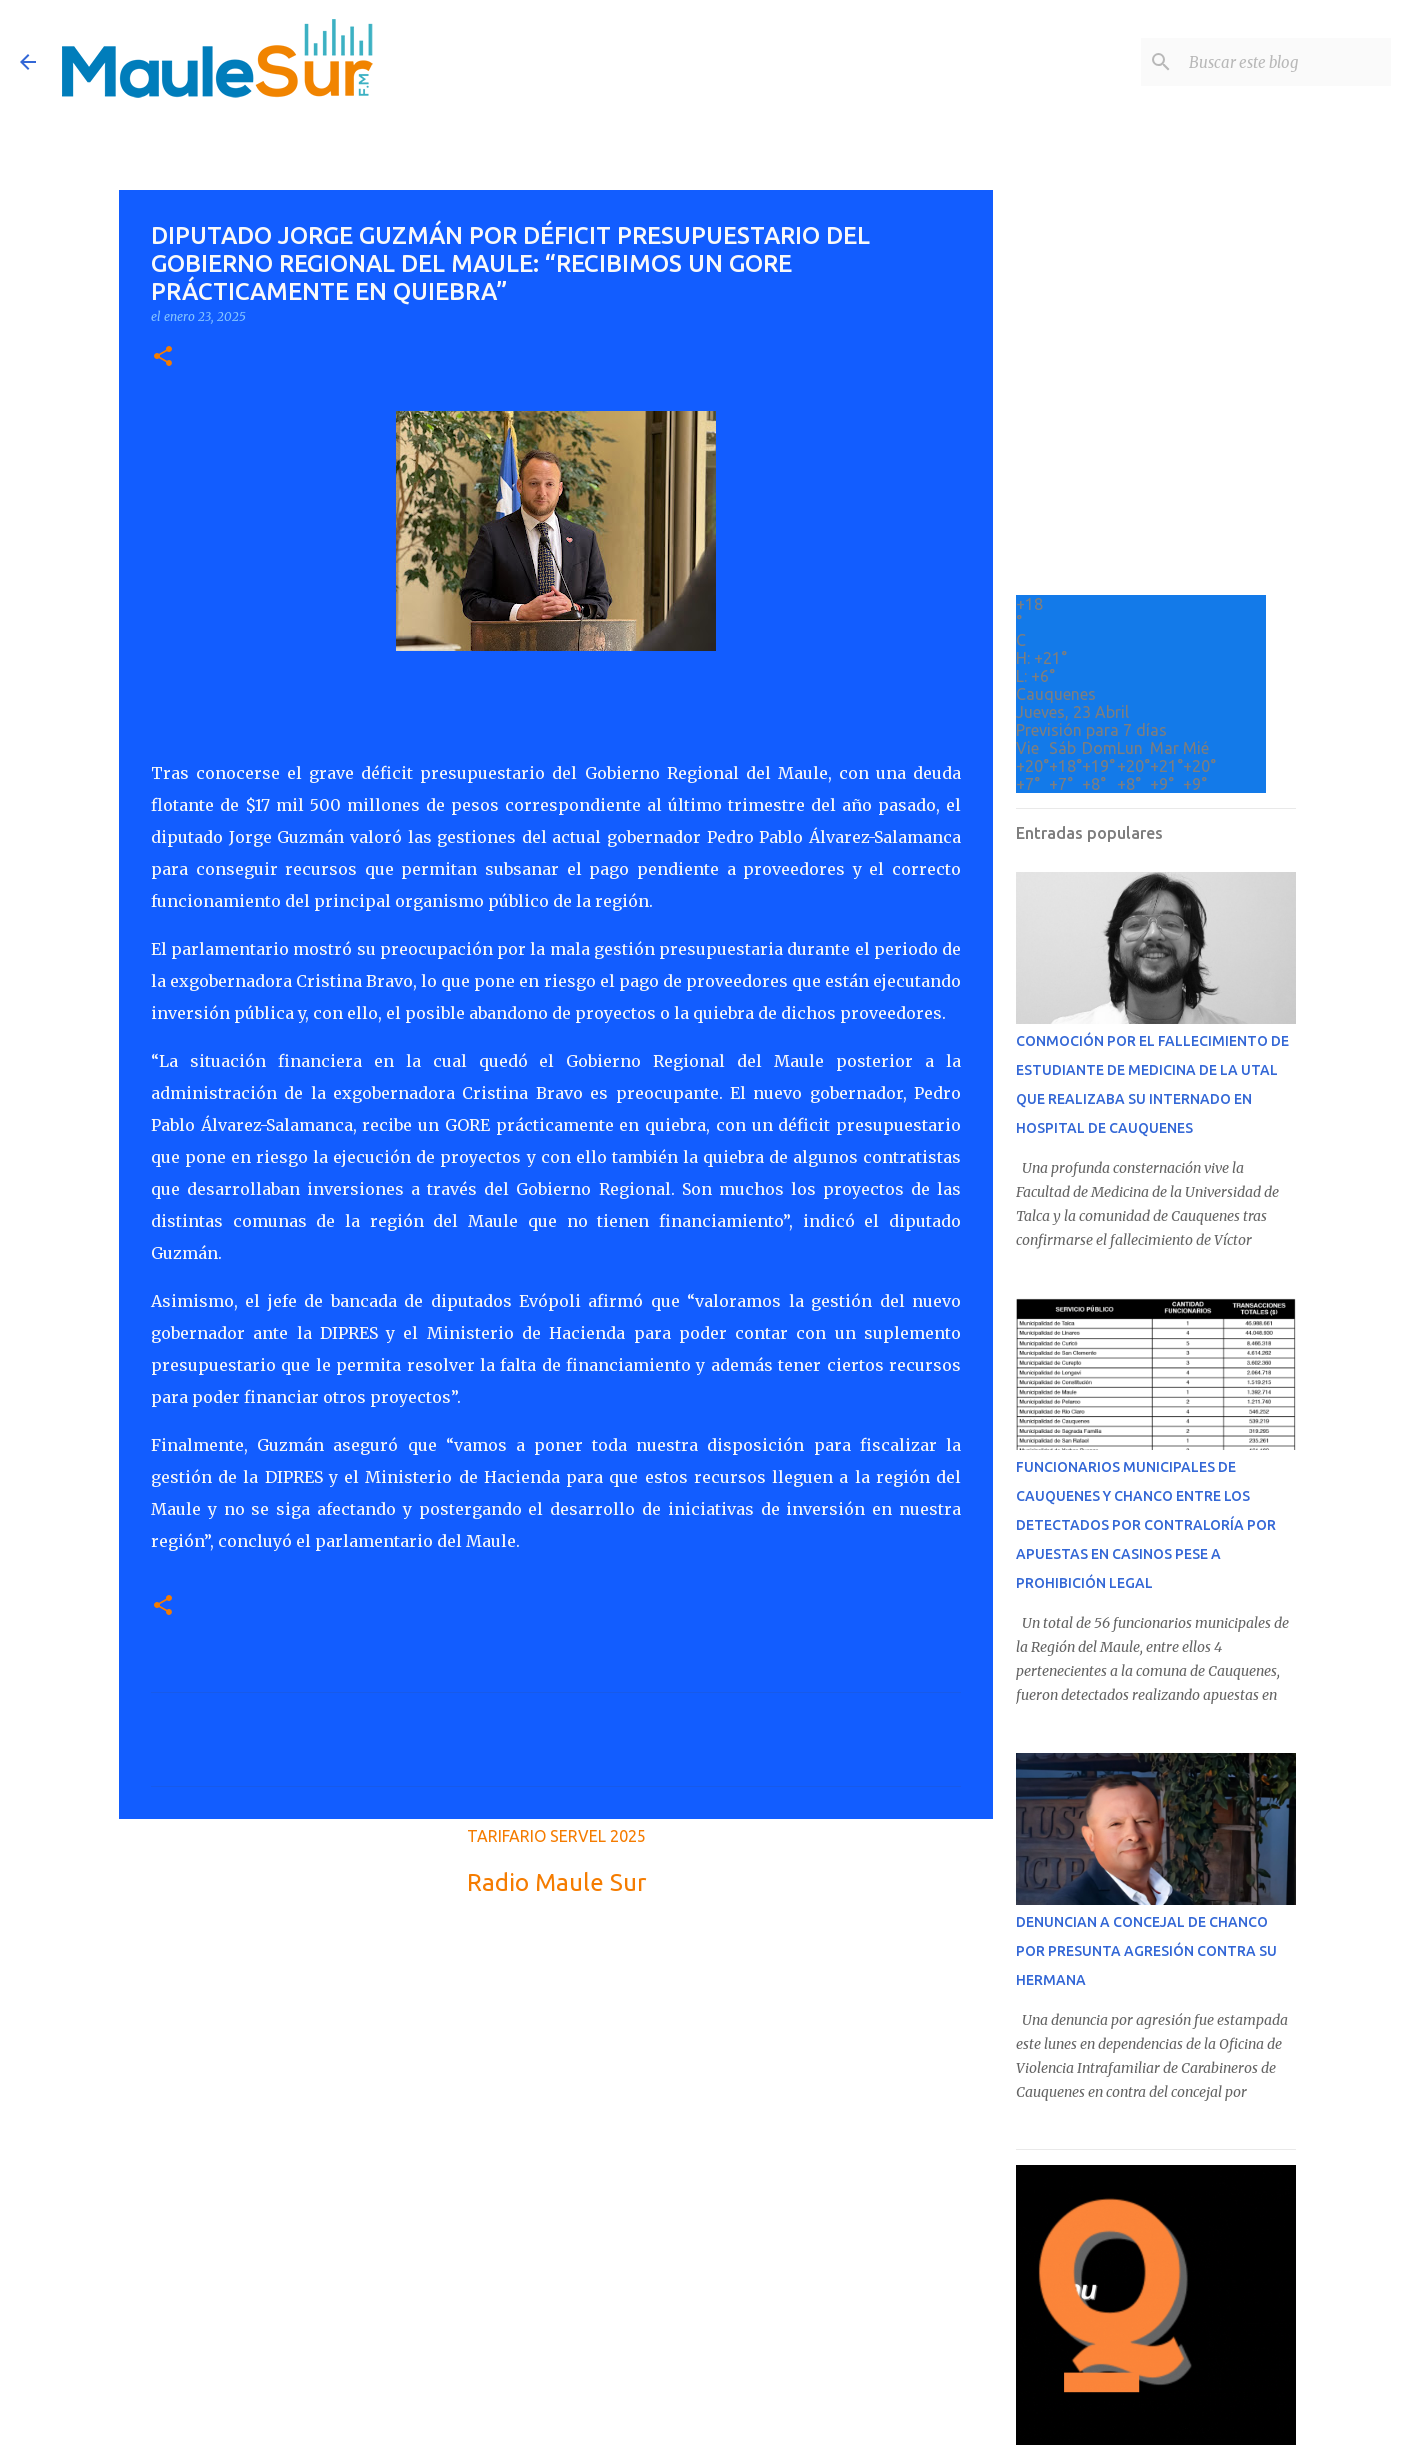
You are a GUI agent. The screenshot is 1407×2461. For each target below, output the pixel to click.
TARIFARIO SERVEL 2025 (556, 1836)
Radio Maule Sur (556, 1882)
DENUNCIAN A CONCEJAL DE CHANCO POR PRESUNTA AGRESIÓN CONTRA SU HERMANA (1146, 1951)
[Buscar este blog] (1286, 62)
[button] (163, 357)
